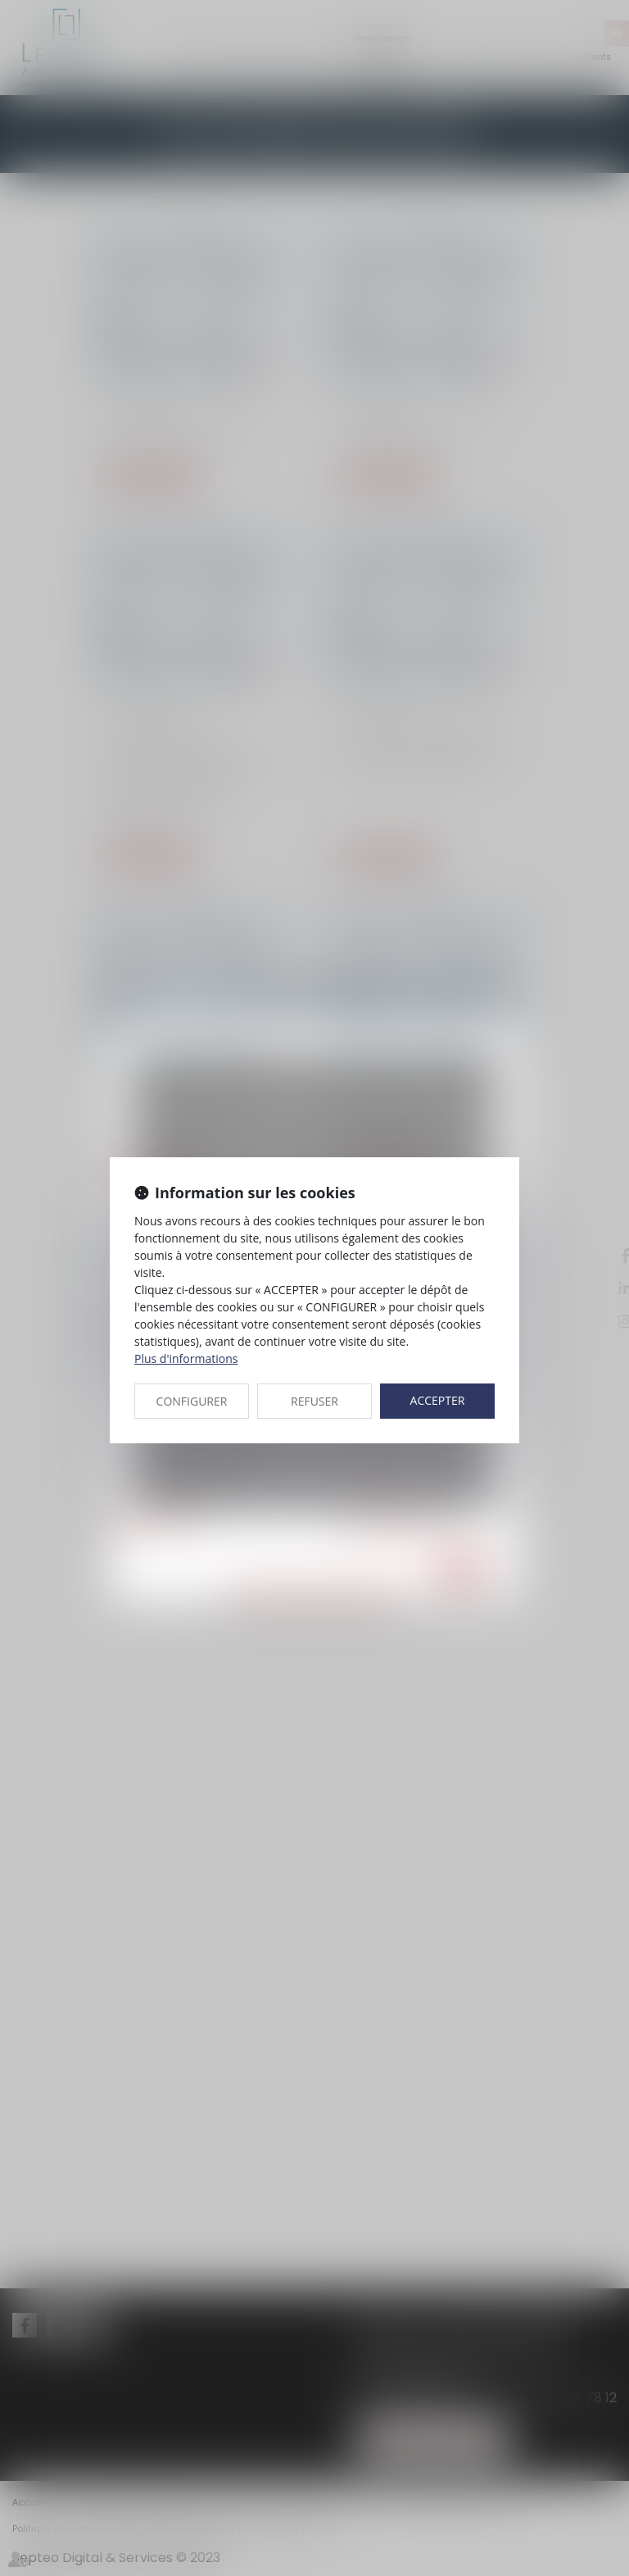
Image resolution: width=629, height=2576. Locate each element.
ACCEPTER (437, 1400)
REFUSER (314, 1401)
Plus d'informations (186, 1358)
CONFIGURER (192, 1401)
